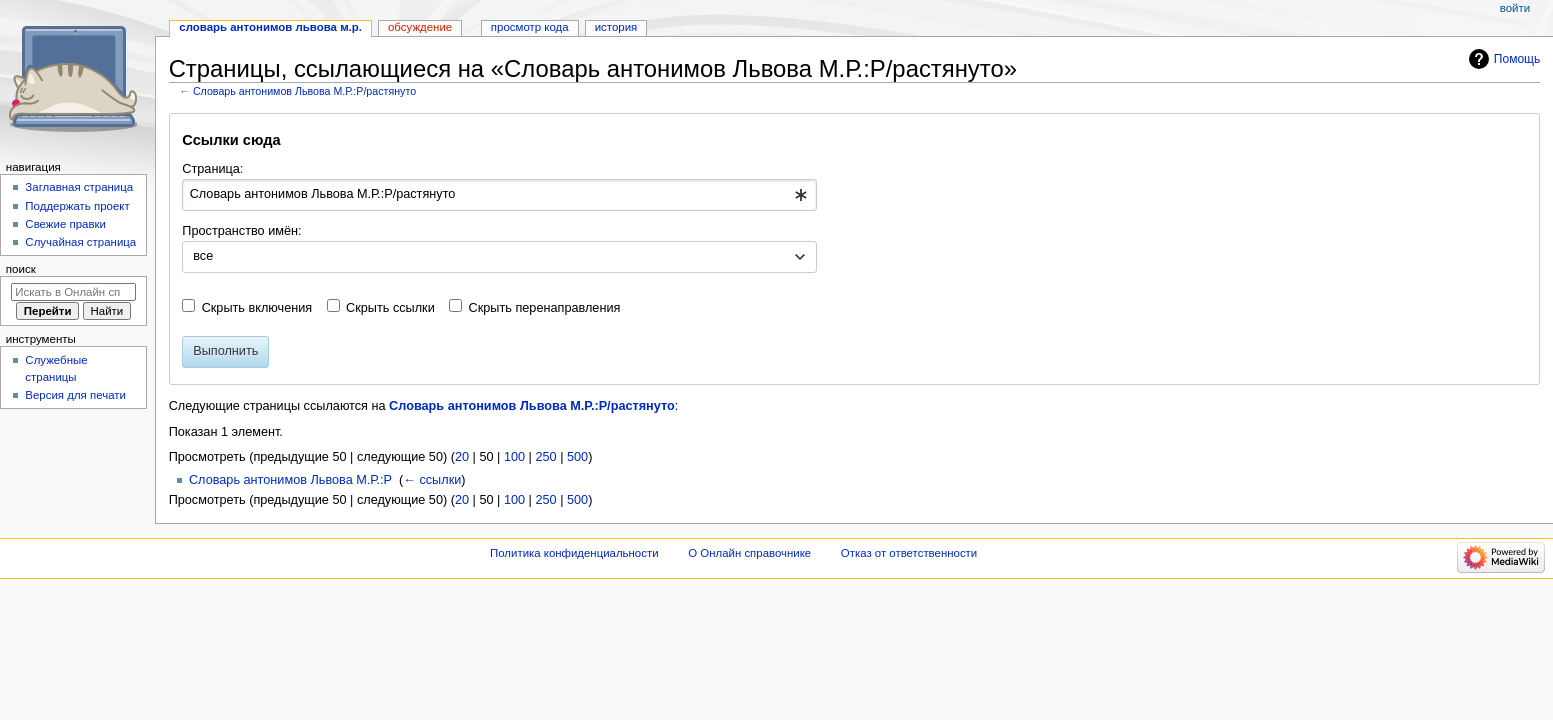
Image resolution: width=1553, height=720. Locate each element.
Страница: (212, 169)
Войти (1515, 8)
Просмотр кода (530, 27)
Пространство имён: (241, 231)
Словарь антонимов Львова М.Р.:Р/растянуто (304, 91)
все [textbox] (203, 256)
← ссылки (432, 480)
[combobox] (499, 195)
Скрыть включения (257, 308)
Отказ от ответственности (909, 553)
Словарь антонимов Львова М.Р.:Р (290, 480)
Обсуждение (420, 27)
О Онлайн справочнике (749, 553)
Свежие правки (65, 224)
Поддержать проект (77, 206)
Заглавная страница (79, 187)
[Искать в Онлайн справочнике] (73, 292)
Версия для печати (75, 395)
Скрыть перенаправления (545, 308)
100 (514, 457)
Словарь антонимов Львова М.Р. (270, 27)
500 (577, 457)
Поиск (21, 269)
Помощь (1517, 59)
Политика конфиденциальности (574, 553)
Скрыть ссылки (390, 308)
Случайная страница (80, 242)
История (616, 27)
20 (462, 457)
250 (545, 457)
